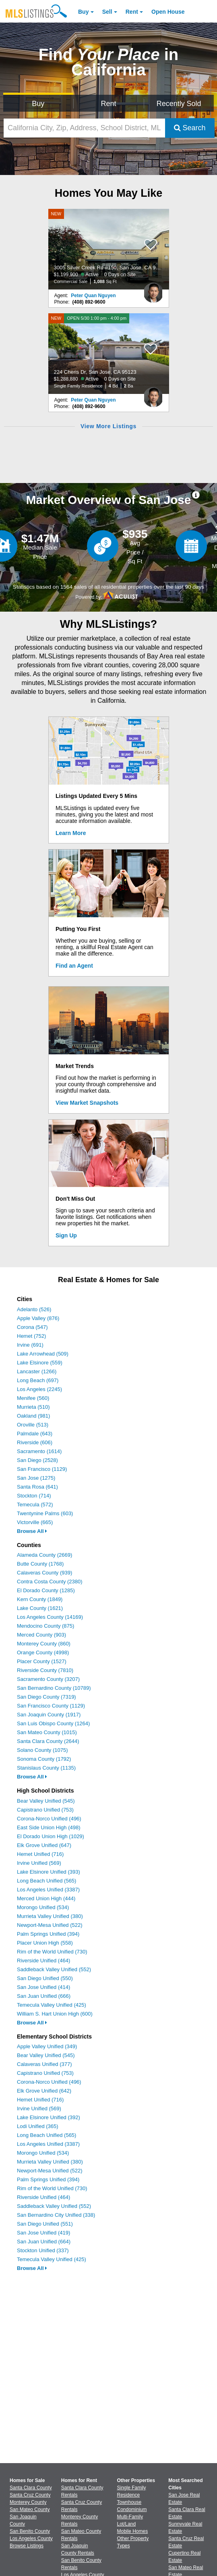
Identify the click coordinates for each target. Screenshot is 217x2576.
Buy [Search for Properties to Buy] (38, 104)
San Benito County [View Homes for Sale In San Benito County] (30, 2531)
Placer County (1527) (41, 1661)
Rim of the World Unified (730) (52, 1952)
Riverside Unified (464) (43, 1961)
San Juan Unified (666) (43, 1996)
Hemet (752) (31, 1336)
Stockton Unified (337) (43, 2250)
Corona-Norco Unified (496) (49, 1819)
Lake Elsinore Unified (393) (48, 1872)
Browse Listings (26, 2546)
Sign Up (66, 1235)
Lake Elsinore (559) (39, 1363)
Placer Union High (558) (45, 1943)
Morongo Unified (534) (43, 1907)
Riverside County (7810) (45, 1670)
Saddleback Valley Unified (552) (54, 1969)
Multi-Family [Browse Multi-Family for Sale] (130, 2517)
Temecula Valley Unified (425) (51, 2005)
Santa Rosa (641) (37, 1487)
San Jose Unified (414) (43, 1987)
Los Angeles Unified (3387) (48, 1890)
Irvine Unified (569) (39, 1863)
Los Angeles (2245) (39, 1389)
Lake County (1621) (40, 1608)
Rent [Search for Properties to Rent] (108, 104)
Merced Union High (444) (46, 1898)
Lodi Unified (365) (37, 2126)
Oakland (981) (33, 1416)
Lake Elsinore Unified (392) (48, 2117)
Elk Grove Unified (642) (44, 2091)
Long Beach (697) (37, 1380)
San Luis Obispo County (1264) (53, 1723)
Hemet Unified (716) (40, 1854)
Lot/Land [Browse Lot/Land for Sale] (126, 2524)
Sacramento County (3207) (48, 1679)
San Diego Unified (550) (45, 1978)
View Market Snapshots (87, 1103)
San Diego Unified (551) (45, 2224)
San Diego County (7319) (46, 1697)
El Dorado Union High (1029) (50, 1836)
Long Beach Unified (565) (46, 1881)
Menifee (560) (33, 1398)
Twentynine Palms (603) (45, 1513)
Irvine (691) (30, 1345)
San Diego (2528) (37, 1460)
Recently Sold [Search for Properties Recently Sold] (179, 104)
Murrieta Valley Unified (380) (50, 1916)
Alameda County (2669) (44, 1555)
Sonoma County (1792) (44, 1759)
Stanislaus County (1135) (46, 1768)
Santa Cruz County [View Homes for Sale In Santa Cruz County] (30, 2495)
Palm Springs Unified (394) (48, 1934)
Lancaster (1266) (36, 1371)
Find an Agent (74, 965)
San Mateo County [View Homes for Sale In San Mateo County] (30, 2509)
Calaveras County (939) (44, 1573)
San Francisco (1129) (42, 1469)
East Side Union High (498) (49, 1827)
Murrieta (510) (33, 1407)
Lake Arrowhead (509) (42, 1354)
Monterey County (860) (43, 1644)
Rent (132, 11)
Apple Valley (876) (38, 1318)
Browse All (32, 1531)
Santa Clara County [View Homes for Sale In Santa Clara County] (31, 2488)
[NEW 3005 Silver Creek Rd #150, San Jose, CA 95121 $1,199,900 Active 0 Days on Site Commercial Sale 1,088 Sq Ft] (108, 249)
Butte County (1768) (40, 1564)
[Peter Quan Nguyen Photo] (153, 289)
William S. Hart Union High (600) (55, 2014)
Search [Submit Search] (190, 128)
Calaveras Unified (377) (44, 2064)
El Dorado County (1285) (46, 1590)
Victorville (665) (35, 1522)
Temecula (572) (35, 1504)
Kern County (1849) (39, 1599)
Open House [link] (167, 11)
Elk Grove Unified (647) (44, 1845)
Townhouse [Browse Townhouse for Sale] (129, 2502)
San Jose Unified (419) (43, 2233)
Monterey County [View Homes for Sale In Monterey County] (28, 2502)
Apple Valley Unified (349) (47, 2046)
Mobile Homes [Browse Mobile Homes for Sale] (132, 2531)
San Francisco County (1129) (51, 1706)
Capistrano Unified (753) (45, 1810)
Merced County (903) (41, 1635)
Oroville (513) (32, 1425)
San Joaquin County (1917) (49, 1715)
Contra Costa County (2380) (50, 1582)
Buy (83, 11)
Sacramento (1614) (39, 1451)
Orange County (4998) (43, 1652)
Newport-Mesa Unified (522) (50, 1925)
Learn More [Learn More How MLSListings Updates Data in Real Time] (71, 833)
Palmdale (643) (34, 1434)
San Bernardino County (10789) (54, 1688)
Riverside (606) (34, 1442)
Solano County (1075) (42, 1750)
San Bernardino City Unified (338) (56, 2215)
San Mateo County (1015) (47, 1732)
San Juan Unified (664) (43, 2242)
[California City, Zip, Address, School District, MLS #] (84, 128)
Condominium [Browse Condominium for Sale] (132, 2509)
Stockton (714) (34, 1496)
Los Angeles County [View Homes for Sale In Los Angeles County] (31, 2538)
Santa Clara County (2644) (48, 1741)
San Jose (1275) (36, 1478)
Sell (107, 11)
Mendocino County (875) (45, 1626)
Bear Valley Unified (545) (46, 1801)
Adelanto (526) (34, 1309)
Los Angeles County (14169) (50, 1617)
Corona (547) (32, 1327)
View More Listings (108, 426)
